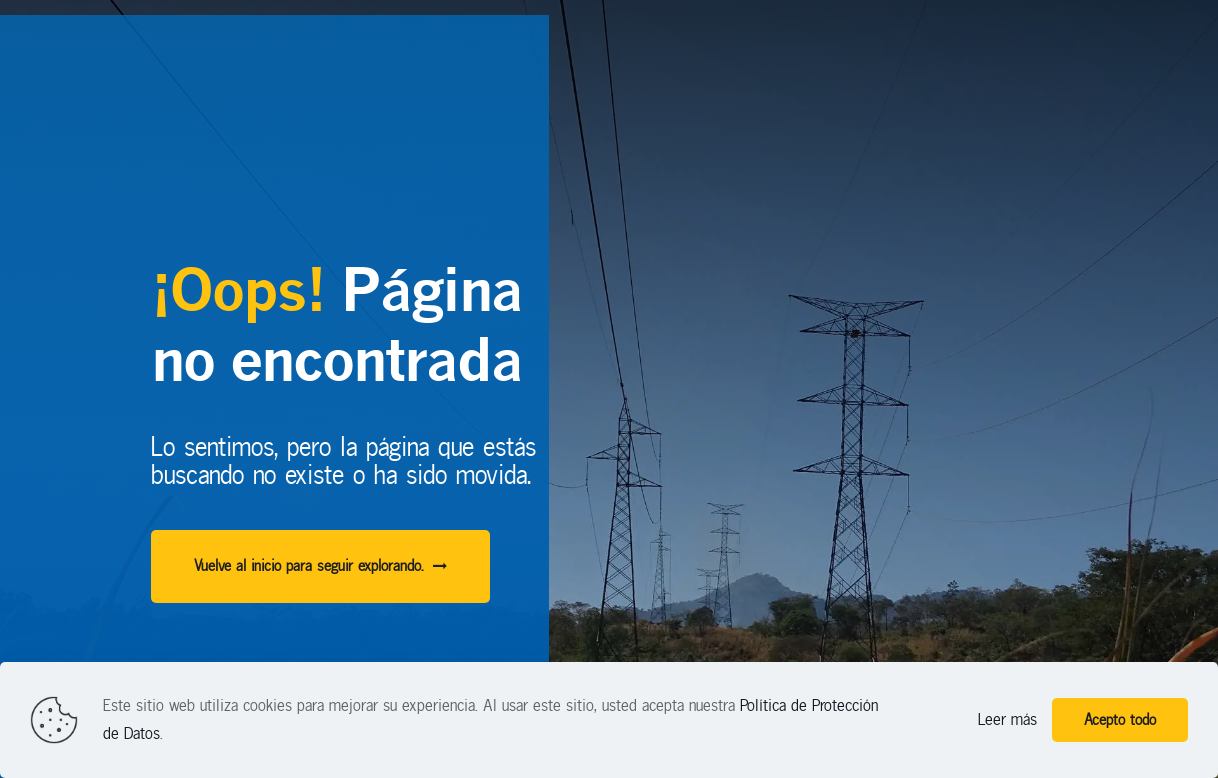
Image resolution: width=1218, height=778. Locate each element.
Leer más (1007, 719)
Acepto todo (1120, 720)
